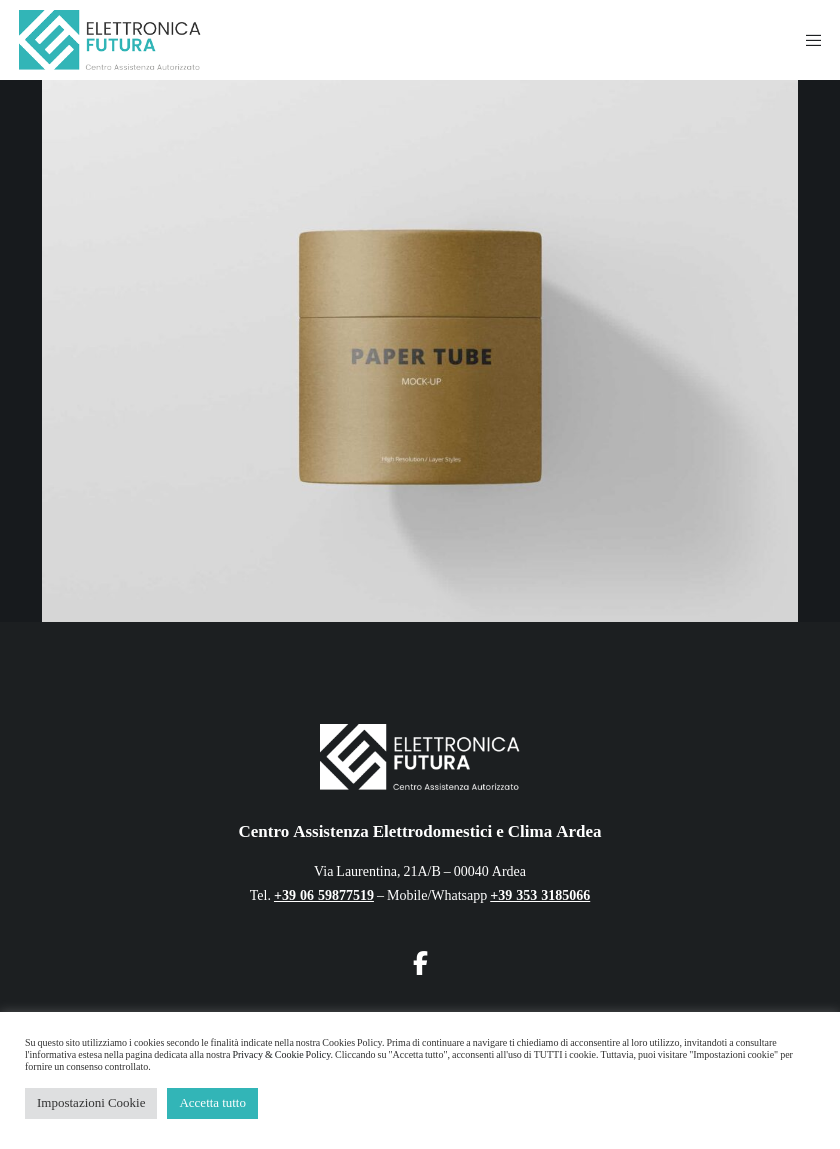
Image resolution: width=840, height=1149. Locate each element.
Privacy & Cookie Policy (281, 1055)
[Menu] (807, 40)
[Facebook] (420, 960)
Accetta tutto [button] (212, 1103)
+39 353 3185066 (540, 895)
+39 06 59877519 (324, 895)
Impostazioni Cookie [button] (91, 1103)
